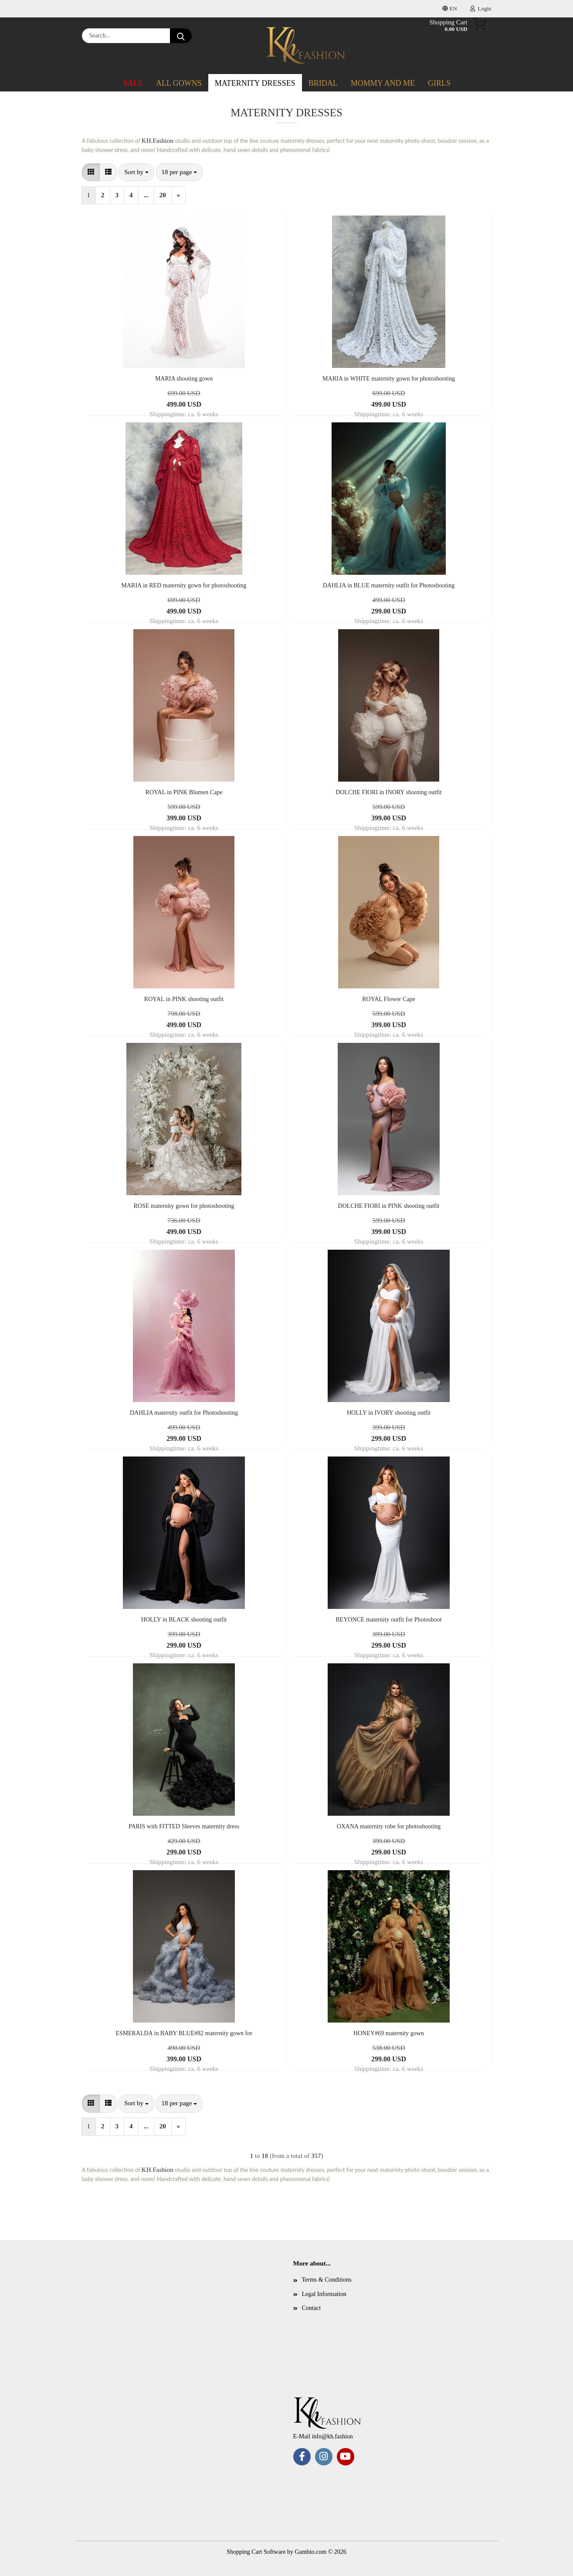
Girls (439, 83)
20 (162, 195)
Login (481, 8)
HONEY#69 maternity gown (388, 2033)
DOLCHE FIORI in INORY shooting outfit (388, 792)
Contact (311, 2308)
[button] (91, 172)
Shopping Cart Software (256, 2552)
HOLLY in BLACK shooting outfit (184, 1619)
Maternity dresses (255, 83)
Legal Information (324, 2294)
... (146, 195)
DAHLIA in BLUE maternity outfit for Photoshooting (389, 585)
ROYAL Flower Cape (388, 999)
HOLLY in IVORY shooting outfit (389, 1412)
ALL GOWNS (179, 83)
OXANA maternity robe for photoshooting (389, 1826)
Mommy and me (383, 83)
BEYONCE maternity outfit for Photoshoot (388, 1619)
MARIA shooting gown (184, 378)
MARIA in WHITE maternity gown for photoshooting (388, 378)
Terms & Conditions (327, 2279)
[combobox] (136, 172)
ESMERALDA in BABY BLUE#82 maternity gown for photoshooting (183, 2034)
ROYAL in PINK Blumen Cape (184, 792)
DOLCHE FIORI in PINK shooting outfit (389, 1206)
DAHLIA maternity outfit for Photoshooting (184, 1412)
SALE (133, 83)
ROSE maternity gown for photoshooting (184, 1206)
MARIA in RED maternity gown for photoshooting (184, 585)
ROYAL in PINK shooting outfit (184, 999)
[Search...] (181, 35)
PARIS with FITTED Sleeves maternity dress (184, 1826)
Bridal (323, 83)
